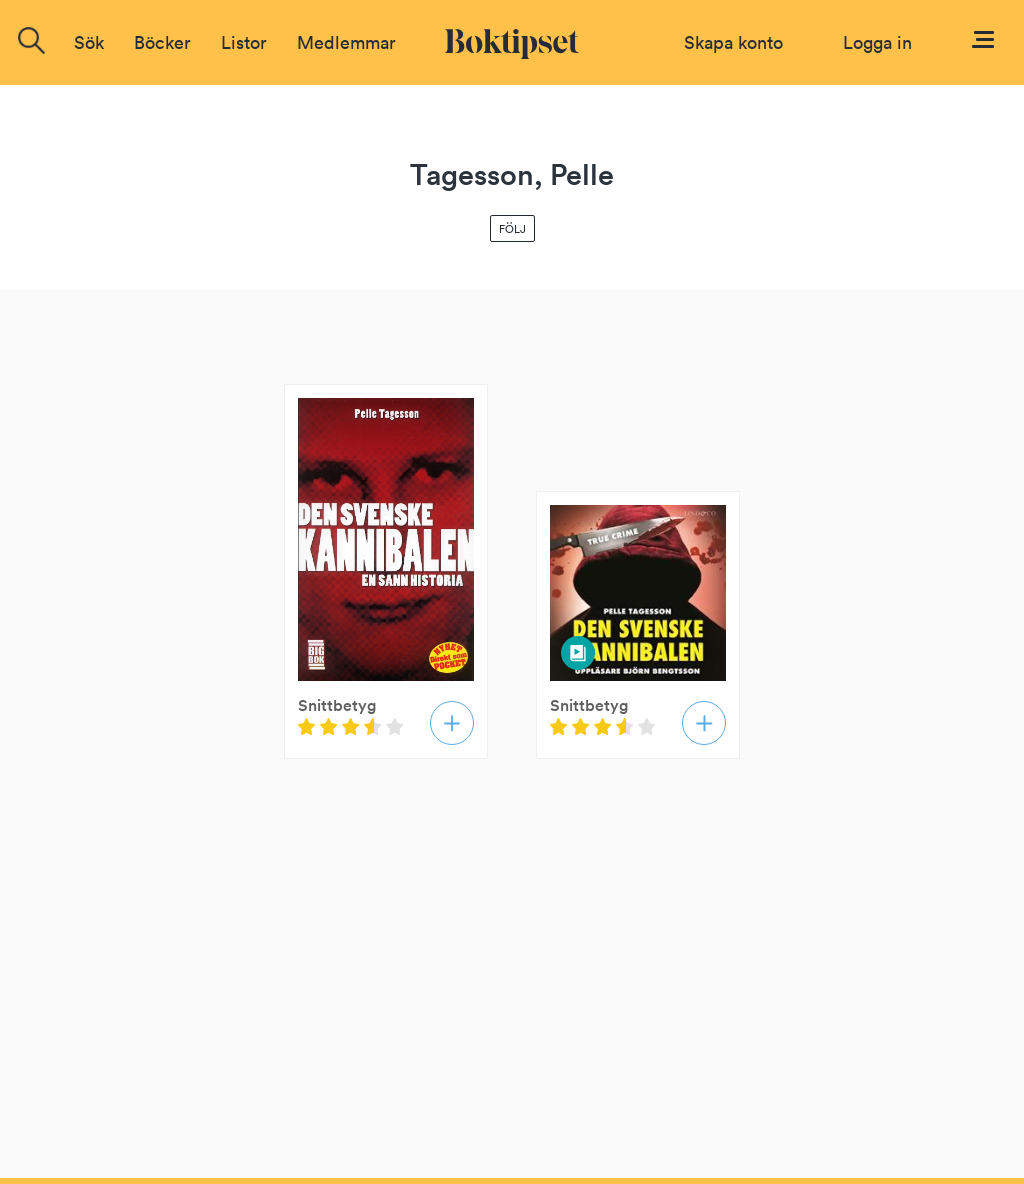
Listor (244, 42)
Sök (89, 42)
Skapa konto (733, 42)
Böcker (162, 42)
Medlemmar (346, 42)
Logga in (877, 42)
